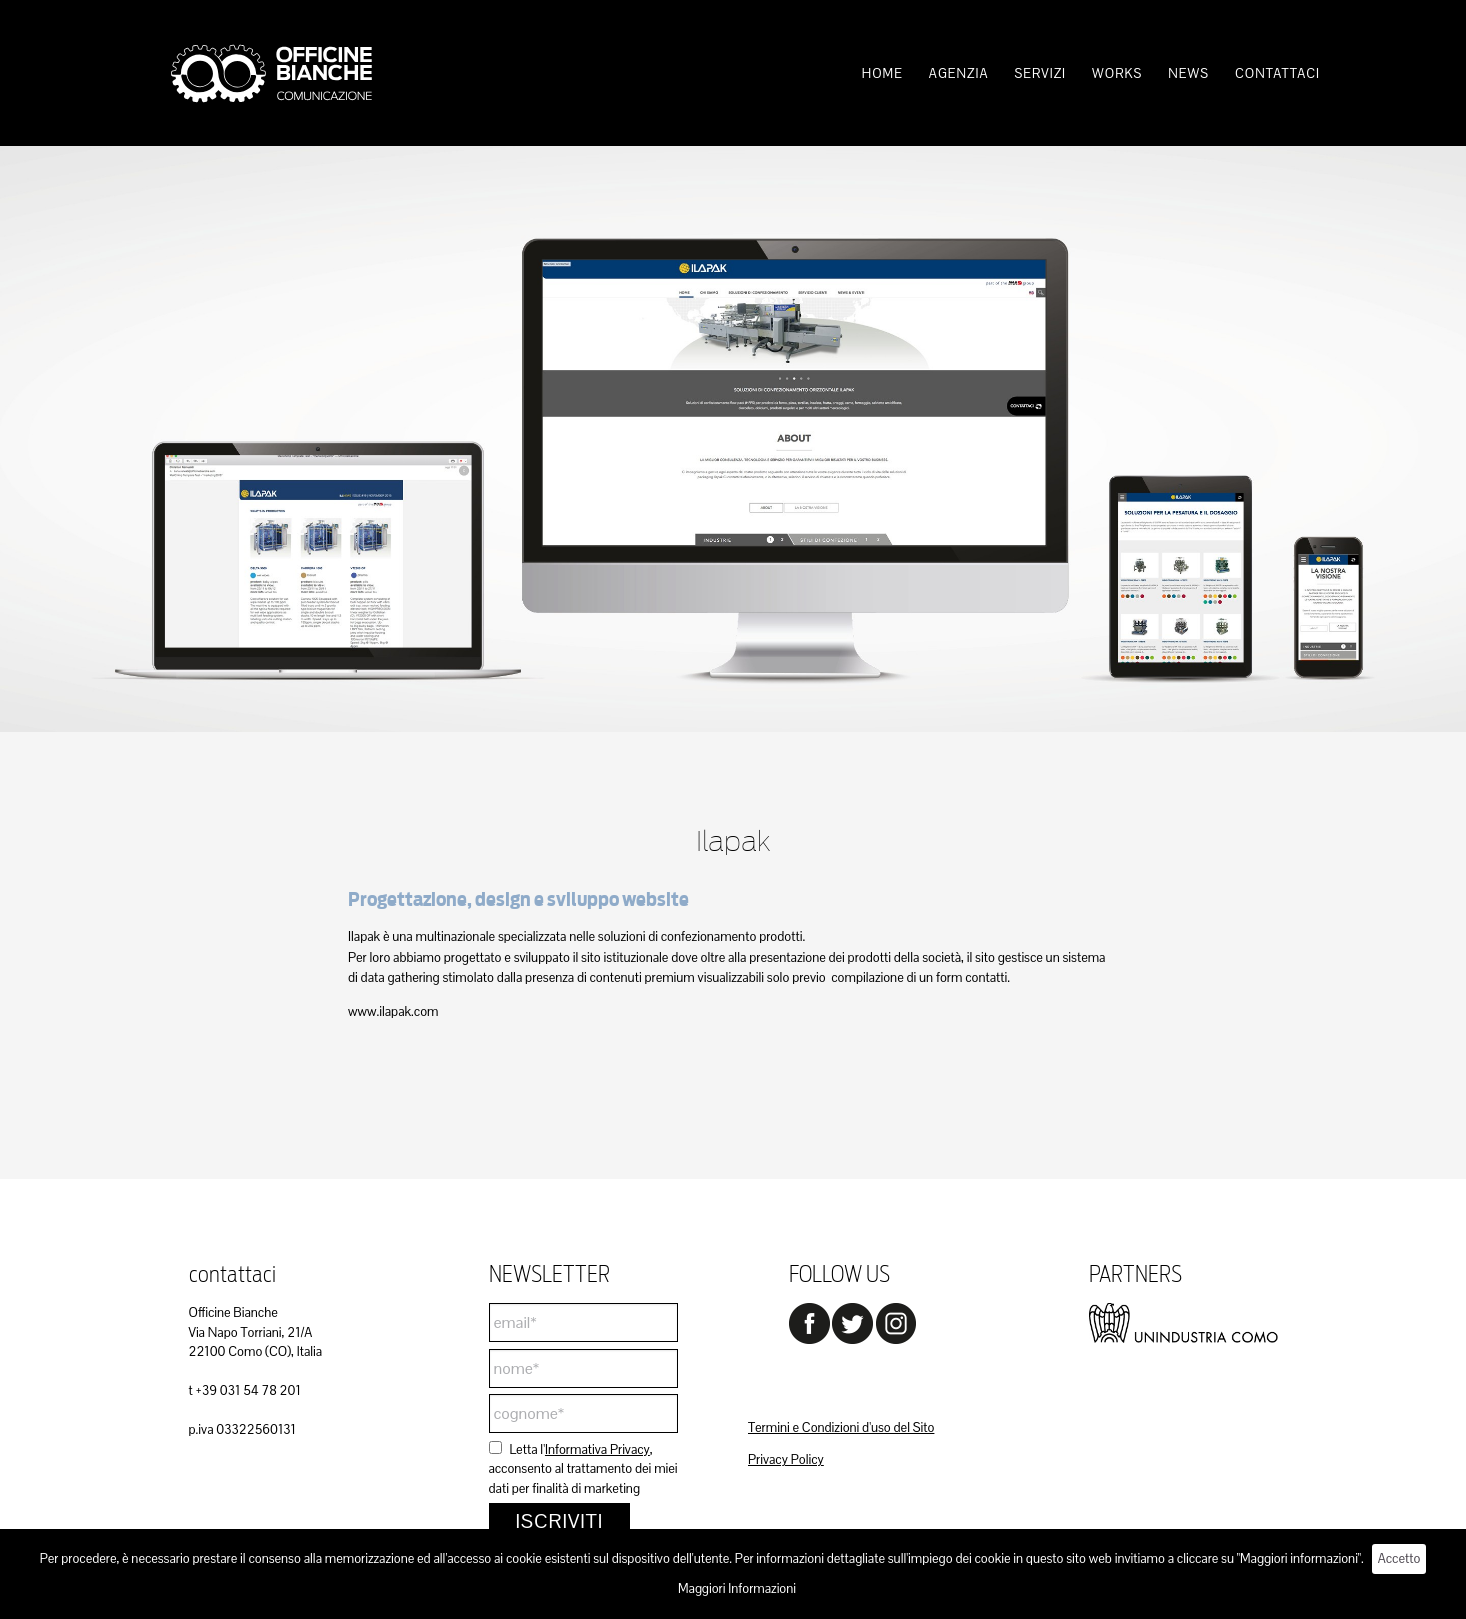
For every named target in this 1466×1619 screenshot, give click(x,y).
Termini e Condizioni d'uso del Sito (841, 1427)
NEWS (1188, 73)
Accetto (1399, 1558)
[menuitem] (882, 73)
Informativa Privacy (597, 1449)
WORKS (1117, 73)
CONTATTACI (1277, 73)
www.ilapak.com (393, 1011)
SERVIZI (1040, 73)
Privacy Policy (786, 1459)
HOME (882, 73)
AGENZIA (959, 73)
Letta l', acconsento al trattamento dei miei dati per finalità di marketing (583, 1469)
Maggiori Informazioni (737, 1588)
